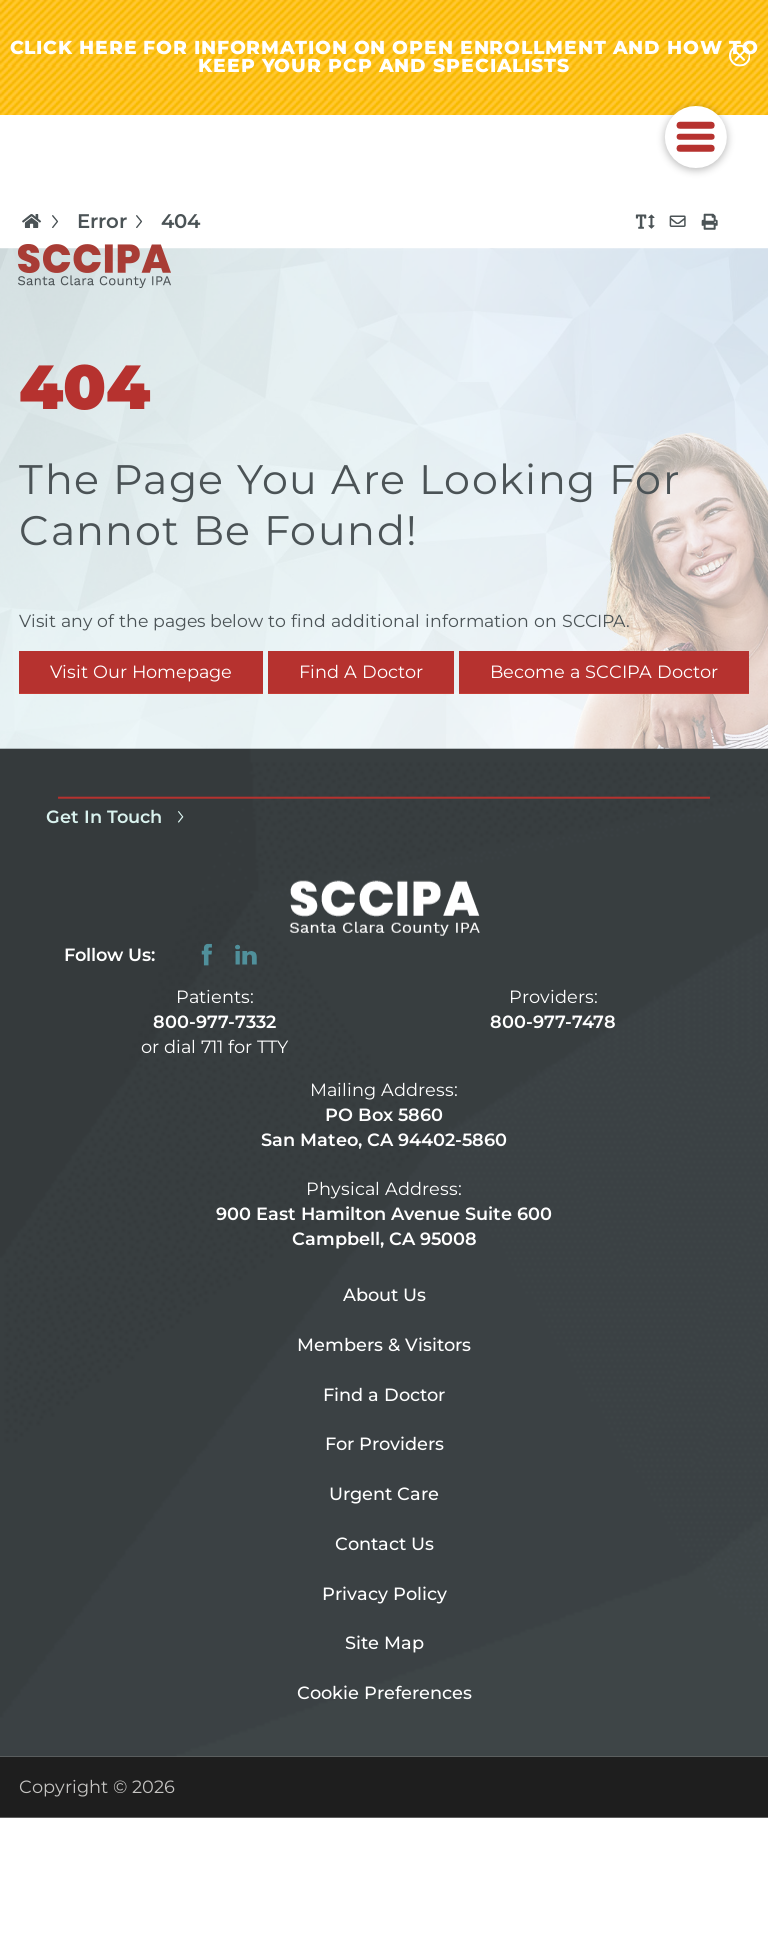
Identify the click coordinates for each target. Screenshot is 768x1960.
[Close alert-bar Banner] (740, 57)
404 (180, 222)
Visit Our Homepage (141, 671)
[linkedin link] (246, 955)
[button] (696, 137)
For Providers (384, 1443)
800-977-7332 (214, 1021)
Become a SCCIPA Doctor (604, 671)
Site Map (384, 1642)
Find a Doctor (384, 1393)
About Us (384, 1294)
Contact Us (384, 1543)
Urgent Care (384, 1493)
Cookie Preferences (384, 1692)
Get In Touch (119, 817)
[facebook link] (207, 955)
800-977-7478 (553, 1021)
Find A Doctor (361, 671)
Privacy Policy (384, 1592)
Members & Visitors (384, 1344)
